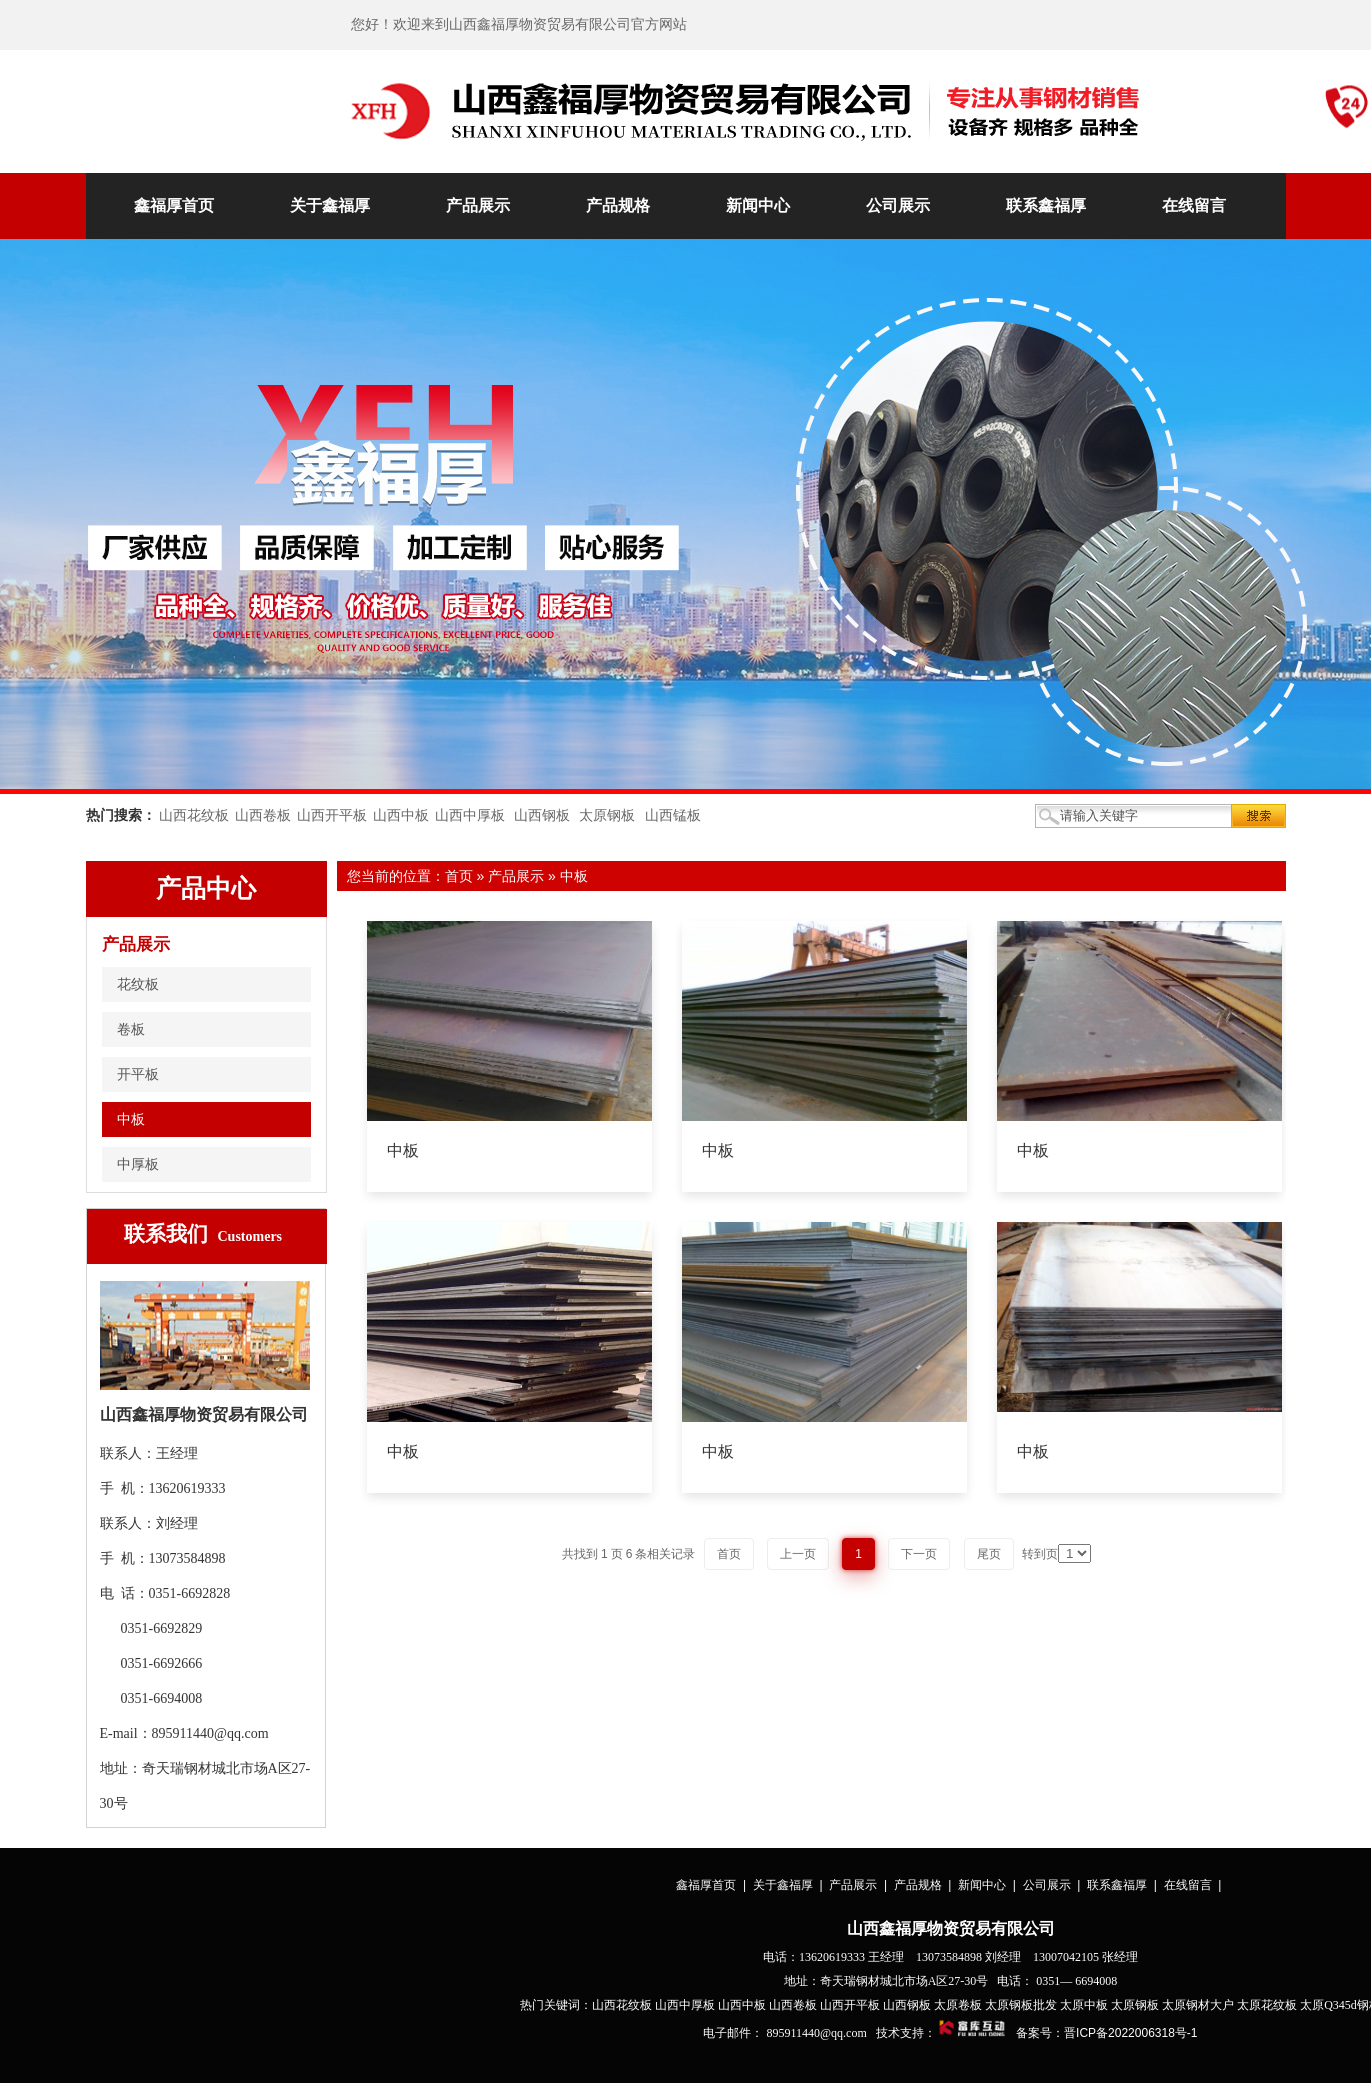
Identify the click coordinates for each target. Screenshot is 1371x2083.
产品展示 (478, 205)
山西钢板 (542, 815)
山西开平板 (332, 815)
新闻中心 (758, 205)
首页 (459, 876)
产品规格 (618, 205)
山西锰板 (673, 815)
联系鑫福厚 (1046, 205)
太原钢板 (607, 815)
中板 (574, 876)
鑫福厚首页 (174, 205)
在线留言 (1194, 205)
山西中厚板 (470, 815)
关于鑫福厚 (330, 205)
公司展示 (898, 205)
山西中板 (401, 815)
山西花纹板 (194, 815)
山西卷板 (263, 815)
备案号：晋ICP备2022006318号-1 (1106, 2033)
